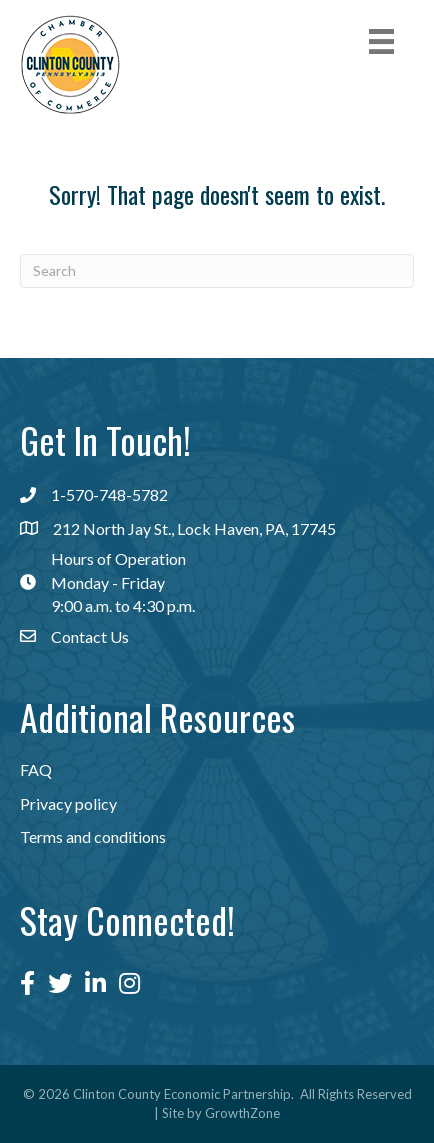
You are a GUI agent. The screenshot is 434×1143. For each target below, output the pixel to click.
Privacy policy (68, 803)
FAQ (36, 769)
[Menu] (381, 41)
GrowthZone (242, 1113)
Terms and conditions (93, 836)
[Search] (217, 271)
